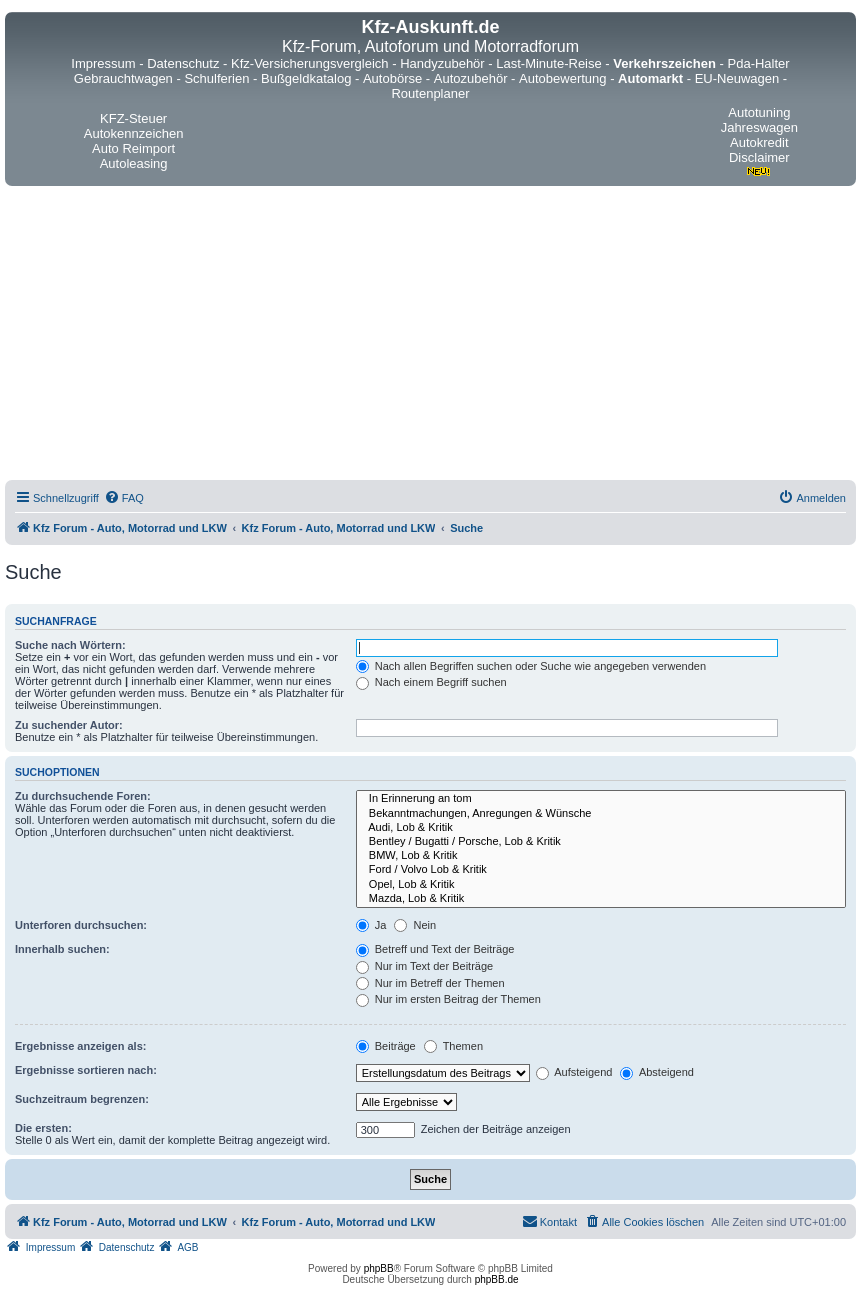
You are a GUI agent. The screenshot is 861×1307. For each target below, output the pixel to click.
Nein (415, 925)
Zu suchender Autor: (69, 725)
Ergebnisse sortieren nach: (86, 1070)
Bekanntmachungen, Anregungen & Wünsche (601, 814)
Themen (453, 1046)
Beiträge (386, 1046)
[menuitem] (124, 498)
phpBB (379, 1268)
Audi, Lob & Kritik (601, 828)
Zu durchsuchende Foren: (83, 796)
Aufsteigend (574, 1072)
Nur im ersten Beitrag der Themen (448, 999)
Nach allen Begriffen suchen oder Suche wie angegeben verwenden (531, 666)
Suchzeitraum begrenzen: (82, 1099)
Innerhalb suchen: (62, 949)
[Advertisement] (431, 336)
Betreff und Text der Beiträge (435, 949)
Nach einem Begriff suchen (431, 682)
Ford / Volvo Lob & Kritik (601, 870)
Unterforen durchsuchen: (81, 925)
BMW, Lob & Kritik (601, 856)
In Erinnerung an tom (601, 799)
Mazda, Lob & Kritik (601, 899)
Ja (371, 925)
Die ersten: (43, 1128)
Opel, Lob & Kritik (601, 885)
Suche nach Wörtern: (70, 645)
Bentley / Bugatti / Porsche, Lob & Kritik (601, 842)
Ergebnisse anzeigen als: (80, 1046)
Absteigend (657, 1072)
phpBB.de (497, 1279)
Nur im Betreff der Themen (430, 983)
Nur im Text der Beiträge (424, 966)
